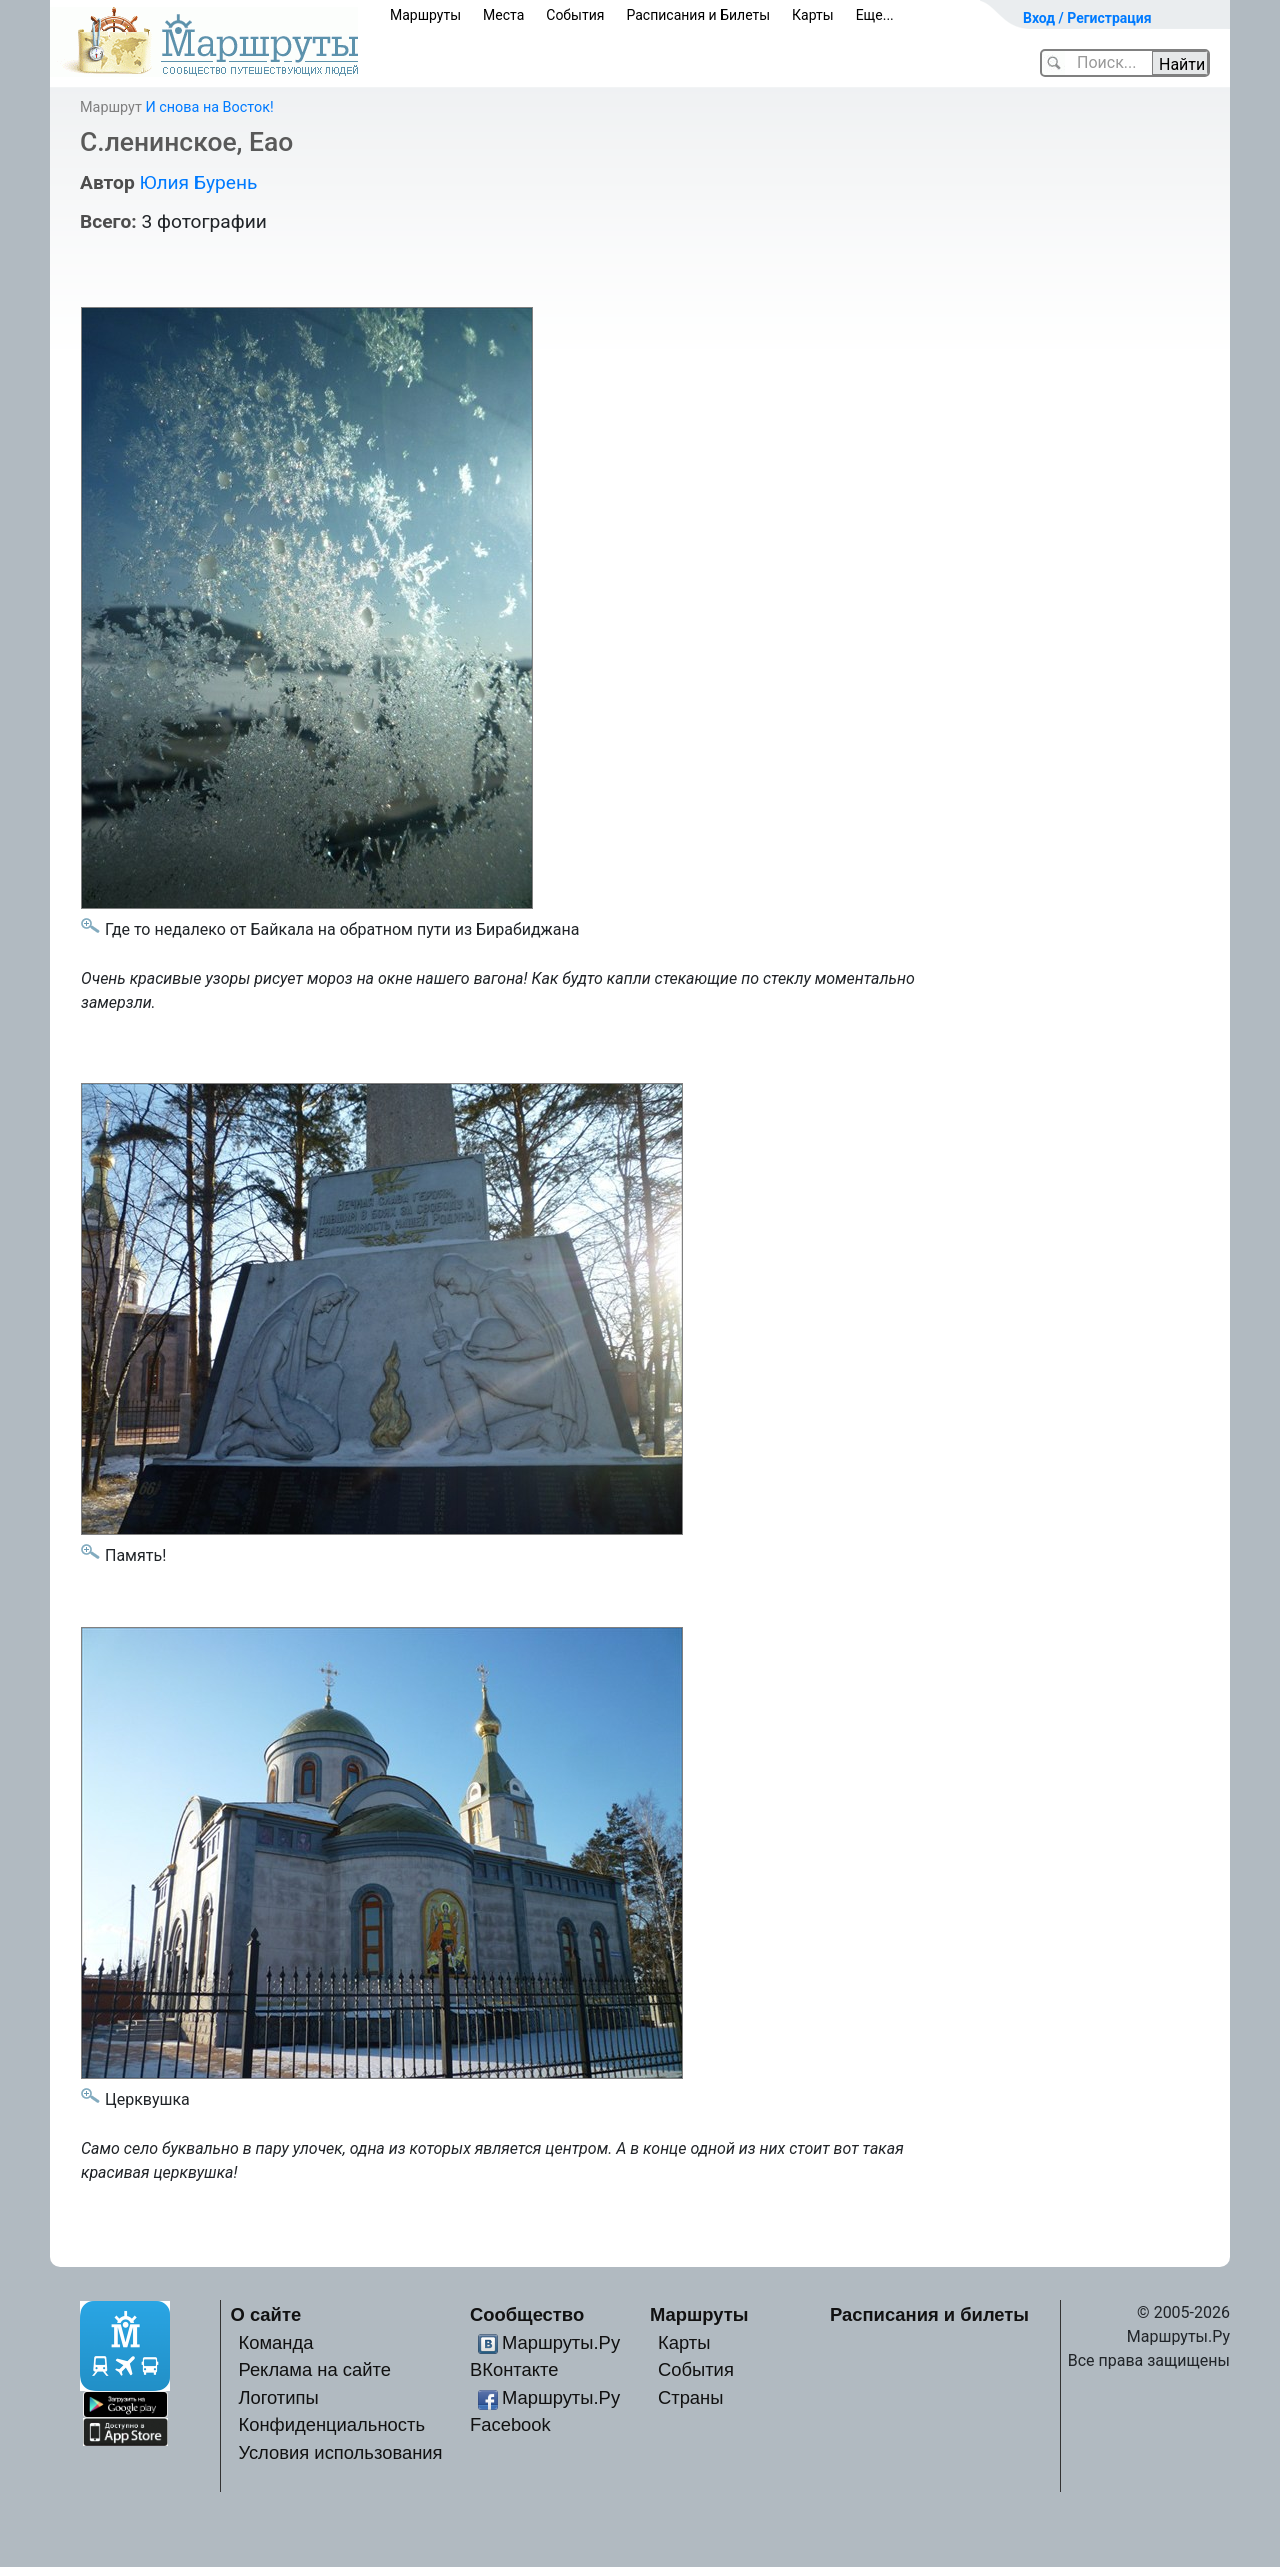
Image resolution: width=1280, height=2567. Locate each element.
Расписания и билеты (929, 2314)
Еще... (875, 15)
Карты (813, 15)
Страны (691, 2397)
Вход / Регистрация (1087, 18)
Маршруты (425, 15)
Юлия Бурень (198, 182)
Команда (275, 2342)
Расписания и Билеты (698, 15)
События (575, 15)
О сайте (266, 2314)
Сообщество (527, 2314)
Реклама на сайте (314, 2369)
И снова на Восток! (209, 107)
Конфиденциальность (331, 2424)
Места (503, 15)
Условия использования (340, 2452)
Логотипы (278, 2397)
